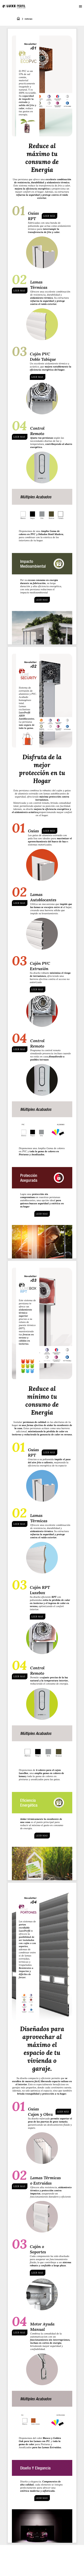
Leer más (49, 215)
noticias (28, 19)
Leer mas (19, 290)
